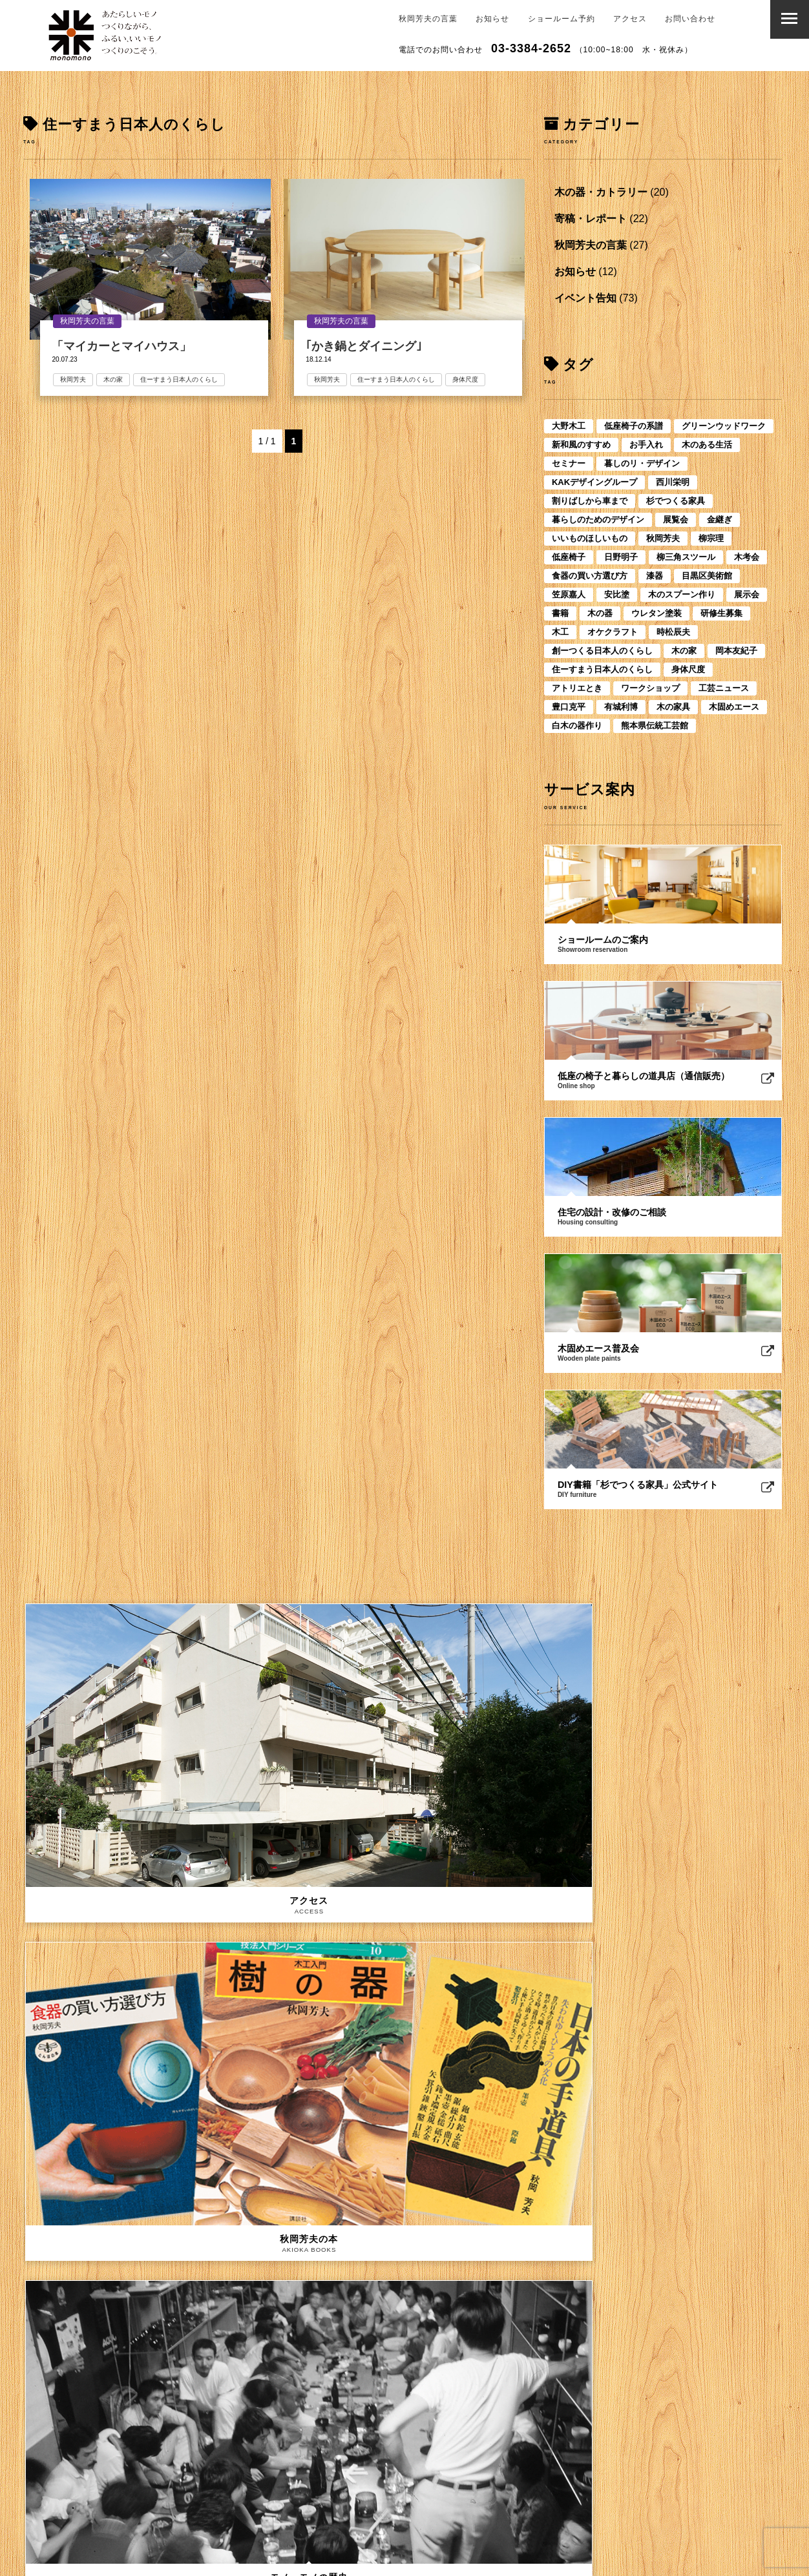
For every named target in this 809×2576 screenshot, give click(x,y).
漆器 (654, 576)
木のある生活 (707, 444)
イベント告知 (585, 298)
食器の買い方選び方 (589, 576)
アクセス (630, 18)
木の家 (117, 379)
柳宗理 (711, 538)
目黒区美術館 (707, 576)
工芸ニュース (724, 688)
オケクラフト (612, 632)
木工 (560, 632)
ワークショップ (650, 688)
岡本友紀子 (736, 650)
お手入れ (646, 444)
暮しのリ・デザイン (642, 463)
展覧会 (675, 519)
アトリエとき (577, 688)
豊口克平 (568, 707)
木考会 (746, 557)
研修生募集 (721, 613)
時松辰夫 (673, 632)
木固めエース (734, 707)
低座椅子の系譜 (633, 426)
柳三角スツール (686, 557)
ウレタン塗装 (656, 613)
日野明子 (621, 557)
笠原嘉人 (568, 594)
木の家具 (673, 707)
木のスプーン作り (681, 594)
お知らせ (492, 18)
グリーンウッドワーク (724, 426)
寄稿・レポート (590, 218)
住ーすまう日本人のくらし (183, 379)
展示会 (746, 594)
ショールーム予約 (561, 18)
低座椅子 (568, 557)
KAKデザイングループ (594, 482)
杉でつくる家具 (675, 501)
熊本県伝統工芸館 (654, 725)
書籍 (560, 613)
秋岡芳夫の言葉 (428, 18)
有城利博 (621, 707)
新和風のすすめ (581, 444)
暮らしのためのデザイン (598, 519)
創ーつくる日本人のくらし (602, 650)
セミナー (568, 463)
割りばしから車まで (589, 501)
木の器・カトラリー (600, 192)
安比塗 (616, 594)
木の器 (600, 613)
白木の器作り (577, 725)
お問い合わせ (690, 18)
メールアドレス (70, 2406)
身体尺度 (469, 379)
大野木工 (568, 426)
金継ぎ (719, 519)
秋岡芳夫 (77, 379)
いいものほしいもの (589, 538)
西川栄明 (672, 482)
